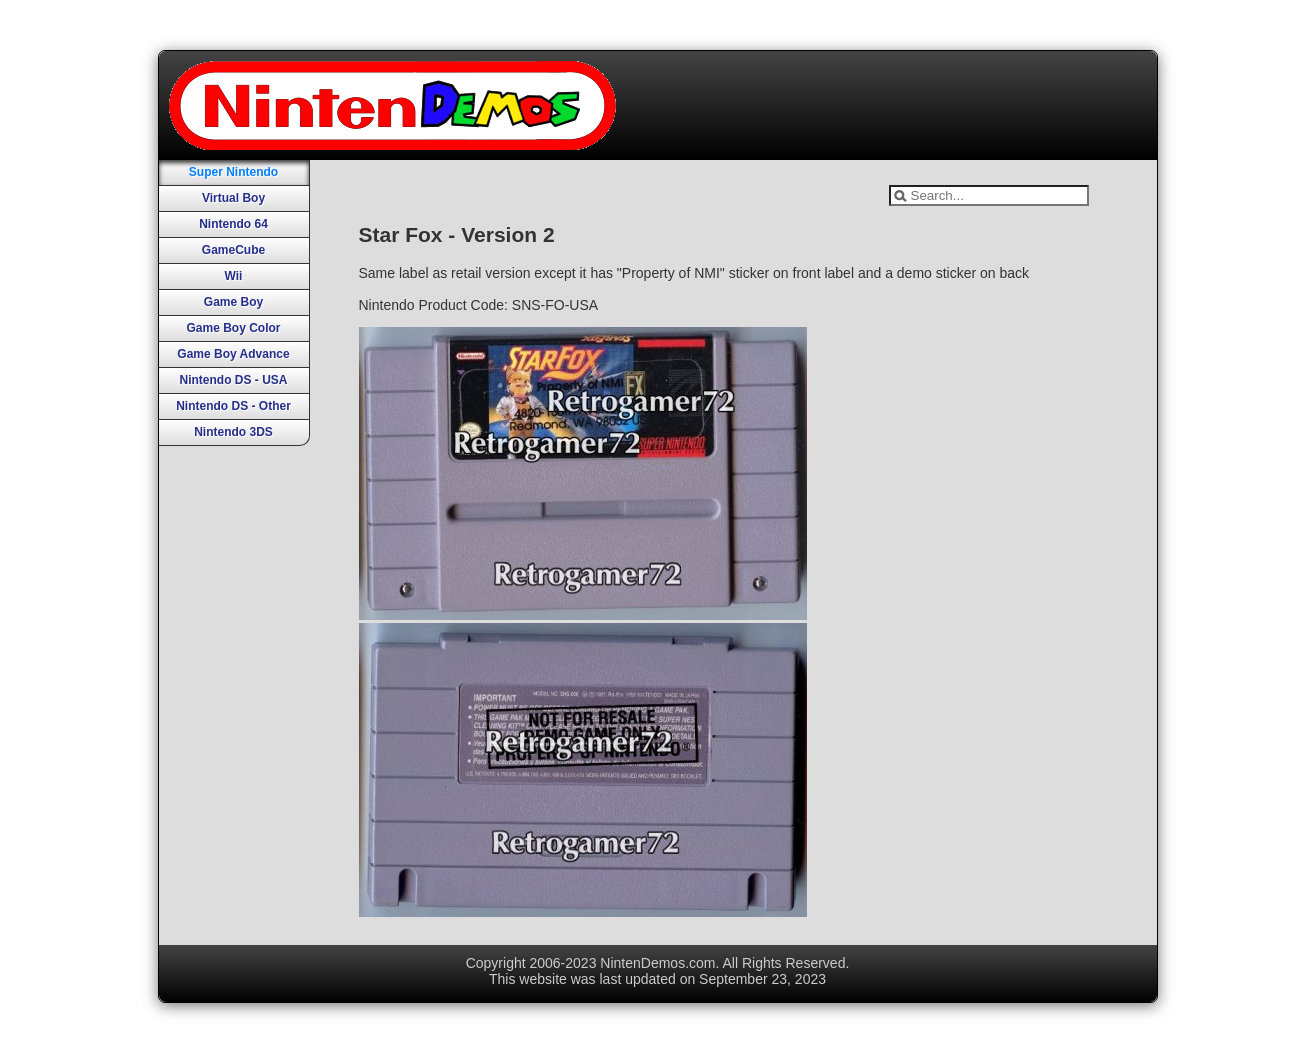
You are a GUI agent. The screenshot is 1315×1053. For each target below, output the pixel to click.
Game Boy (233, 302)
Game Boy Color (233, 328)
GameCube (233, 250)
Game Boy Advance (233, 354)
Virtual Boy (233, 198)
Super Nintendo (233, 172)
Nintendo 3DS (233, 432)
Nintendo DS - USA (234, 380)
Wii (234, 276)
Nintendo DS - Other (233, 406)
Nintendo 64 (233, 224)
